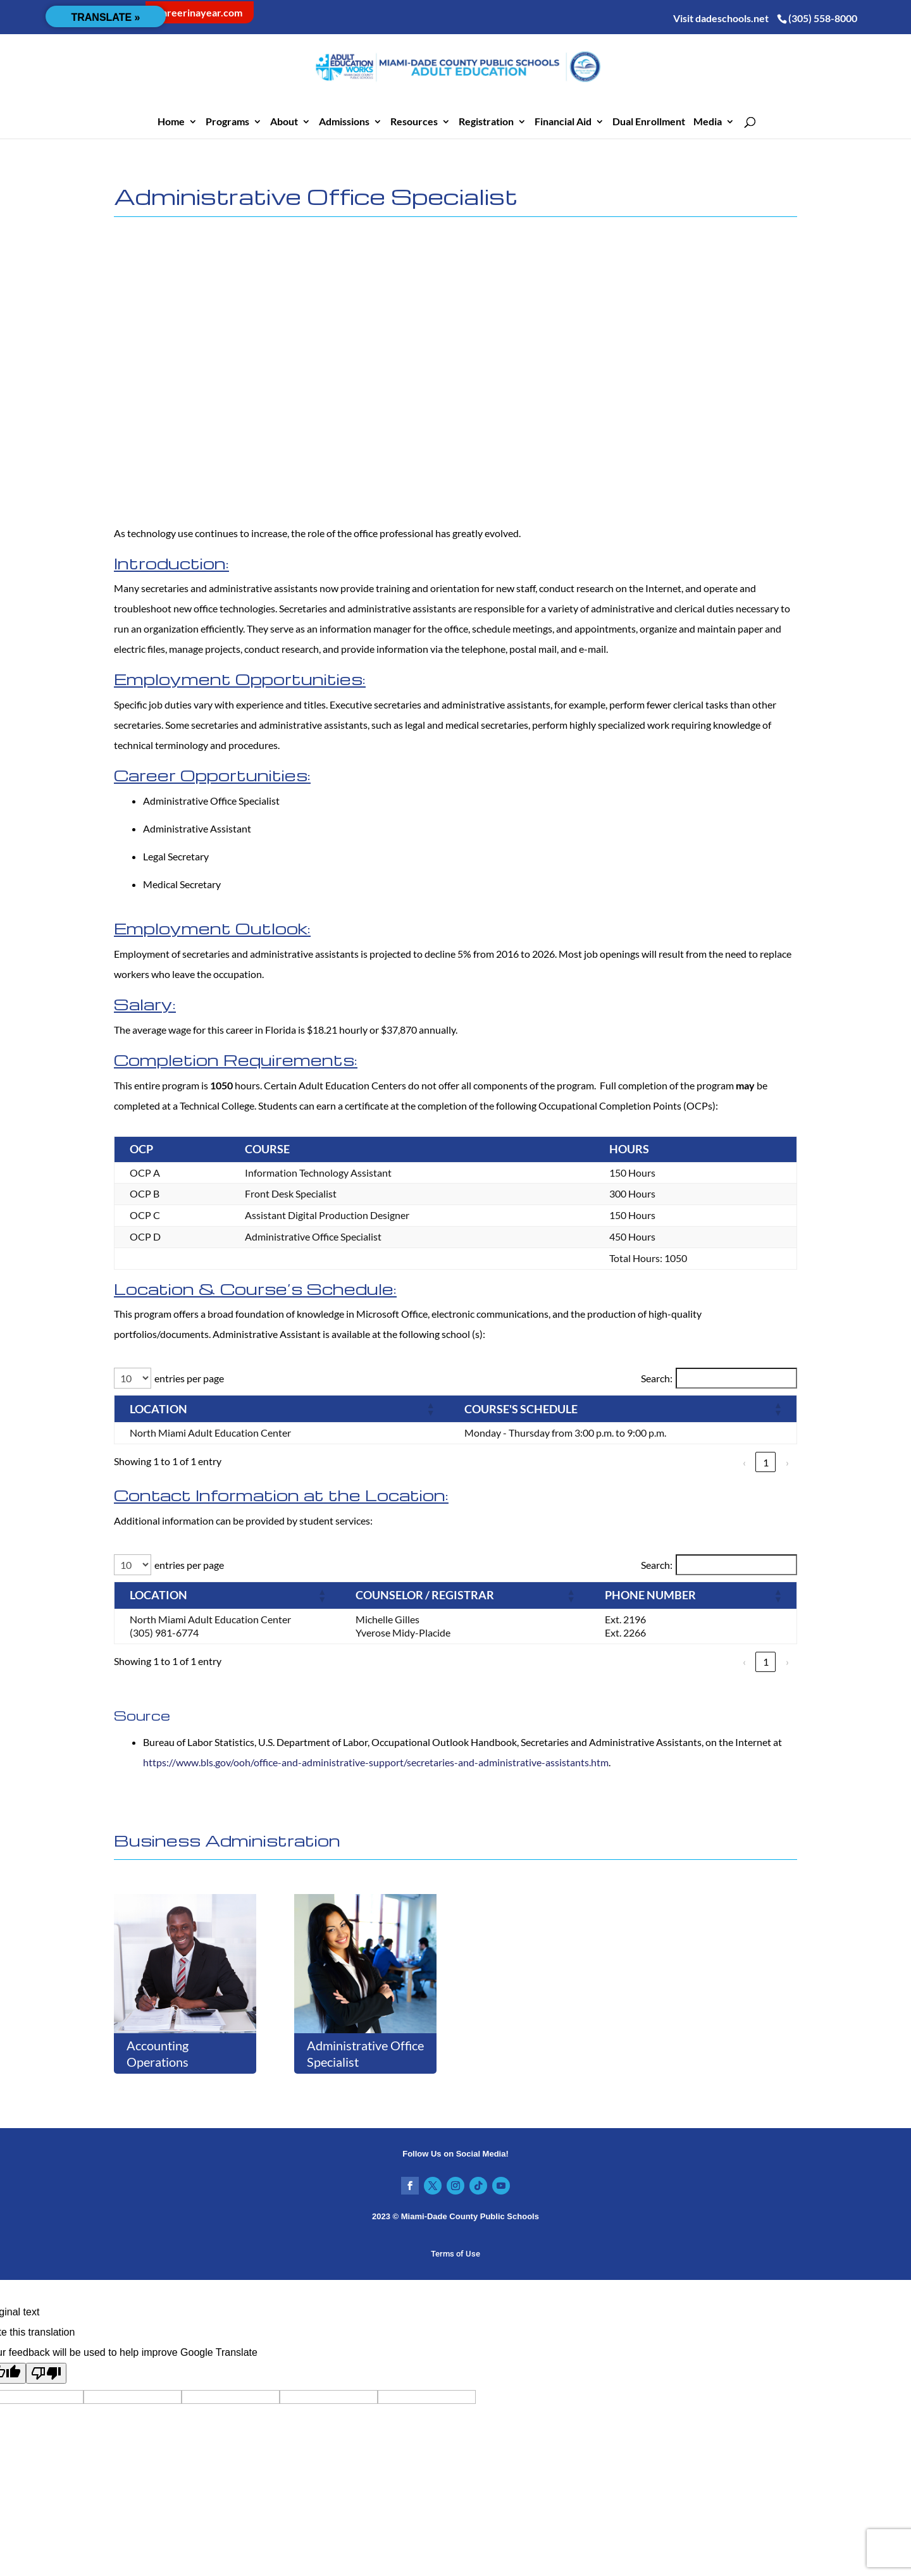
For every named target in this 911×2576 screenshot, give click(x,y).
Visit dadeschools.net (721, 18)
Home (171, 122)
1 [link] (766, 1462)
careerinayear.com (199, 12)
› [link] (787, 1462)
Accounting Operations (158, 2053)
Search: (656, 1378)
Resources (414, 122)
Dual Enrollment (648, 122)
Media (707, 122)
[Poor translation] (46, 2373)
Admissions (344, 122)
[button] (383, 1408)
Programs (227, 122)
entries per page (189, 1378)
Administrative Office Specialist (365, 2053)
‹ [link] (744, 1462)
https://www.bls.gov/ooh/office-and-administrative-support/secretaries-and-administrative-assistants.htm (376, 1762)
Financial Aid (563, 122)
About (284, 122)
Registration (486, 122)
